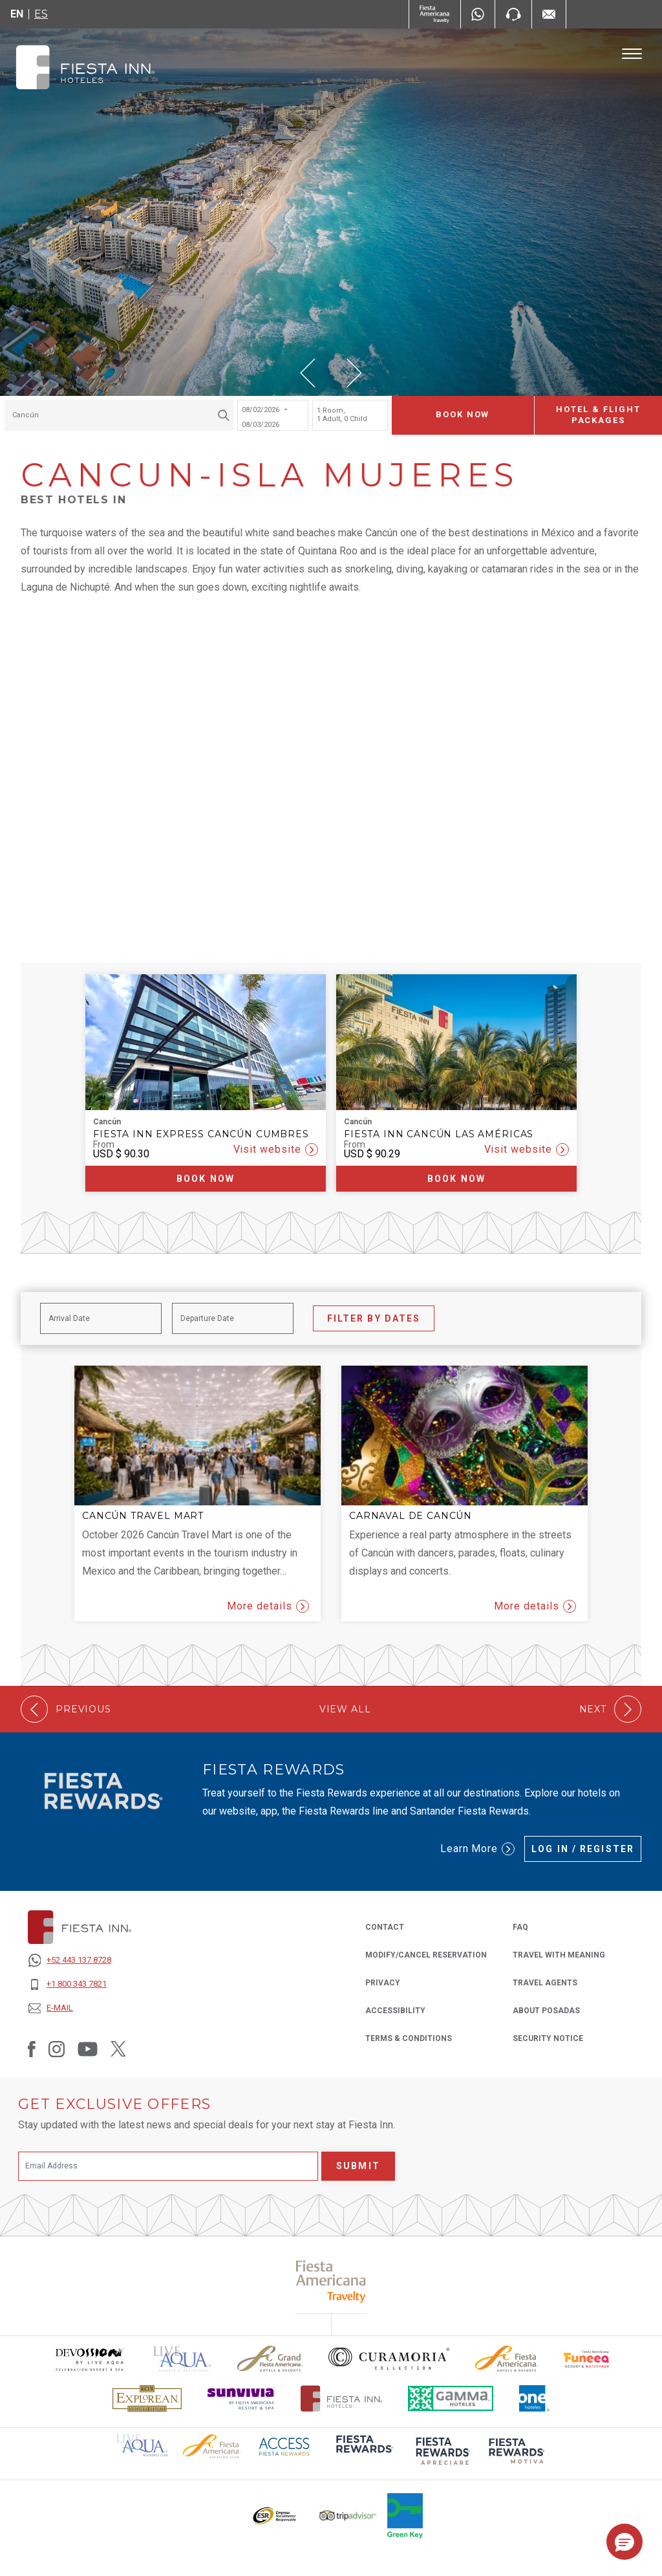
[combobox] (119, 415)
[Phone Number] (513, 14)
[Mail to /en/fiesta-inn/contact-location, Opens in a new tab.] (549, 14)
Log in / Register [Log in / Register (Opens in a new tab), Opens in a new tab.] (582, 1849)
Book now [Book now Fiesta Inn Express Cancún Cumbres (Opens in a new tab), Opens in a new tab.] (205, 1178)
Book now (463, 415)
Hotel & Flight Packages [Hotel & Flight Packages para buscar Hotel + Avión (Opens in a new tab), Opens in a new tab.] (598, 414)
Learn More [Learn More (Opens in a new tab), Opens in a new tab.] (477, 1848)
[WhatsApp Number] (478, 14)
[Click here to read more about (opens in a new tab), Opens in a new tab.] (363, 2453)
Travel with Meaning (559, 1954)
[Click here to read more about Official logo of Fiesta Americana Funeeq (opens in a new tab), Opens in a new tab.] (587, 2359)
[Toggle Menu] (632, 54)
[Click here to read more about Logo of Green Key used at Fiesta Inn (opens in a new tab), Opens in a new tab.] (405, 2515)
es (41, 14)
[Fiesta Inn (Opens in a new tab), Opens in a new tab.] (434, 14)
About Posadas (546, 2010)
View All (345, 1709)
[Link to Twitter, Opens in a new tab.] (118, 2049)
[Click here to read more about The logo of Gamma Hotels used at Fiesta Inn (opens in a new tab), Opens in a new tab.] (450, 2398)
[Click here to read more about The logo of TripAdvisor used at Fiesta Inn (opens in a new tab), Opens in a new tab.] (347, 2515)
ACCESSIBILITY (395, 2010)
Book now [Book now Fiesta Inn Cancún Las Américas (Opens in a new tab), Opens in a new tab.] (456, 1178)
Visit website (275, 1149)
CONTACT (384, 1927)
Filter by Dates (374, 1318)
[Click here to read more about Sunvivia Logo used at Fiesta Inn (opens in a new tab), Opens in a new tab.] (241, 2398)
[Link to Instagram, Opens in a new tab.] (56, 2049)
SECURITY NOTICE (548, 2038)
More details (268, 1606)
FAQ (520, 1927)
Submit (358, 2166)
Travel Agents (545, 1981)
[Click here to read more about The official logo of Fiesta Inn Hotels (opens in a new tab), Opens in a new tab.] (342, 2398)
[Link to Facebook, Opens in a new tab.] (32, 2049)
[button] (307, 373)
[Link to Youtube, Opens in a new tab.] (88, 2049)
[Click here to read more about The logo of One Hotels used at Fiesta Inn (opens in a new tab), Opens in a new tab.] (534, 2398)
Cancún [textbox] (25, 415)
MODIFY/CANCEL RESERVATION (426, 1954)
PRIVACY (382, 1981)
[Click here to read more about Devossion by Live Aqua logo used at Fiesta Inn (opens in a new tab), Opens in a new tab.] (89, 2359)
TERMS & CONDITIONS (408, 2038)
